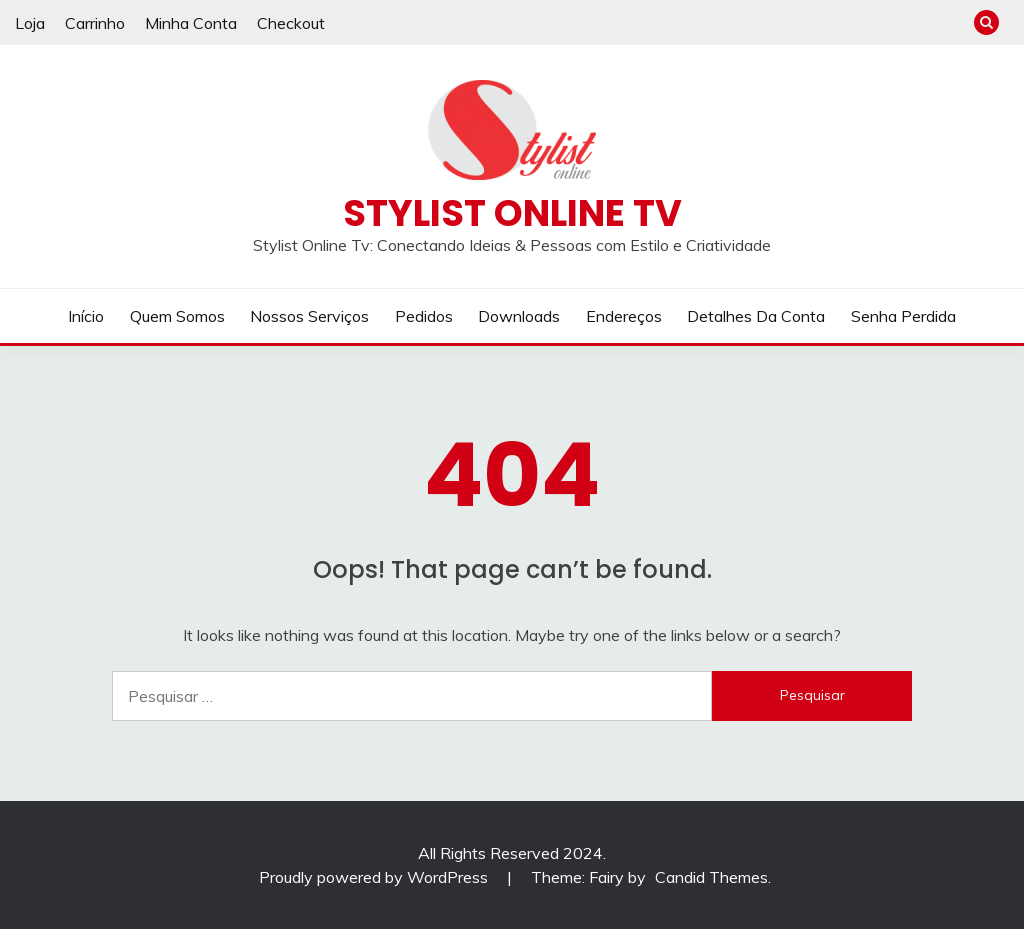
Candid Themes (711, 877)
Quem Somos (177, 316)
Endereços (624, 316)
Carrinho (95, 23)
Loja (30, 23)
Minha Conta (191, 23)
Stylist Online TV (512, 213)
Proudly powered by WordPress (375, 877)
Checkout (291, 23)
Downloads (519, 316)
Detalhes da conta (756, 316)
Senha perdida (903, 316)
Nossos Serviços (309, 316)
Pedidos (424, 316)
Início (86, 316)
